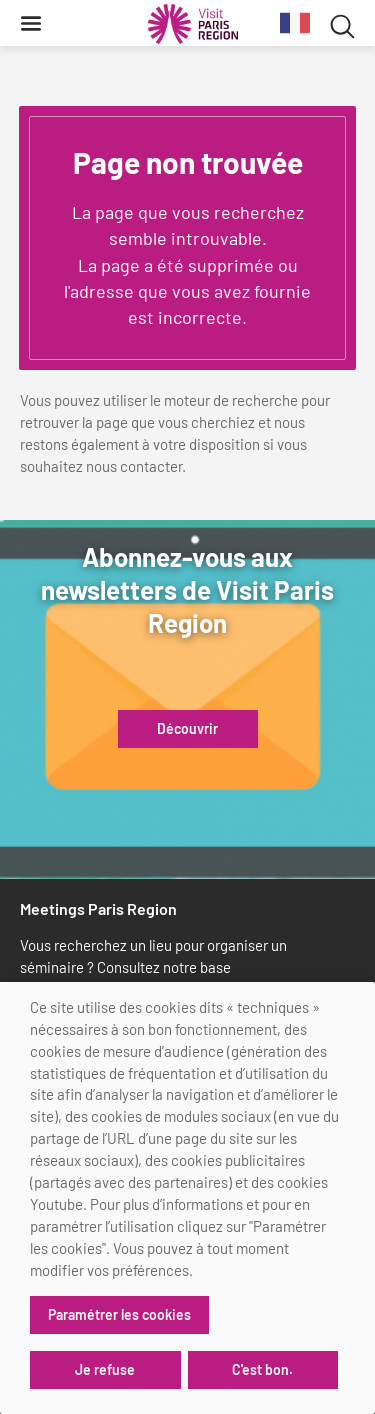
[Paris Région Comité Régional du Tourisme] (193, 24)
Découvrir (187, 729)
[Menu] (31, 23)
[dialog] (187, 1198)
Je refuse (105, 1369)
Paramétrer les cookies (119, 1314)
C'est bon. (262, 1369)
